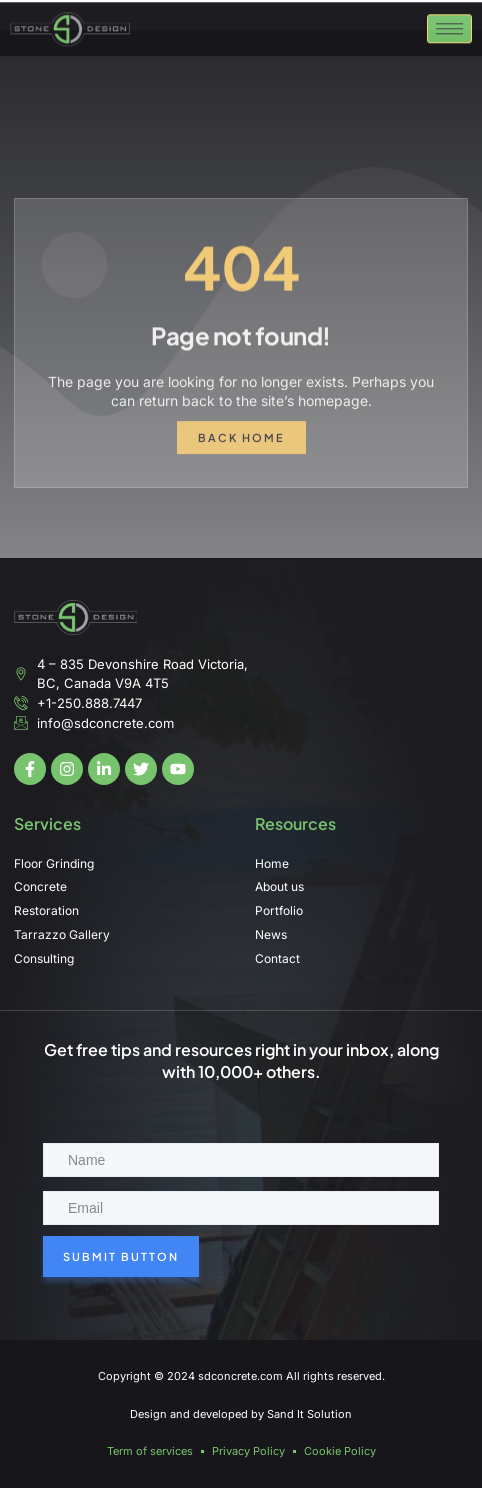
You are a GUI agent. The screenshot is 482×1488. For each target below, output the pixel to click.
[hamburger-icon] (449, 36)
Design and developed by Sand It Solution (241, 1414)
